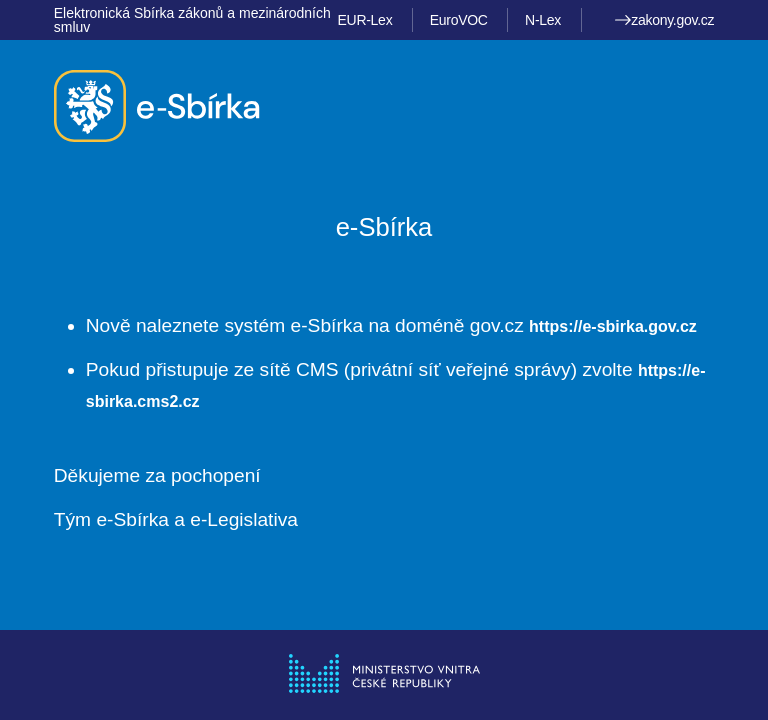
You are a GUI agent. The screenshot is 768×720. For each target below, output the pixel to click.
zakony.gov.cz (664, 20)
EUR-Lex (365, 20)
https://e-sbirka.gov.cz (613, 326)
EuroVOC (459, 20)
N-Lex (543, 20)
